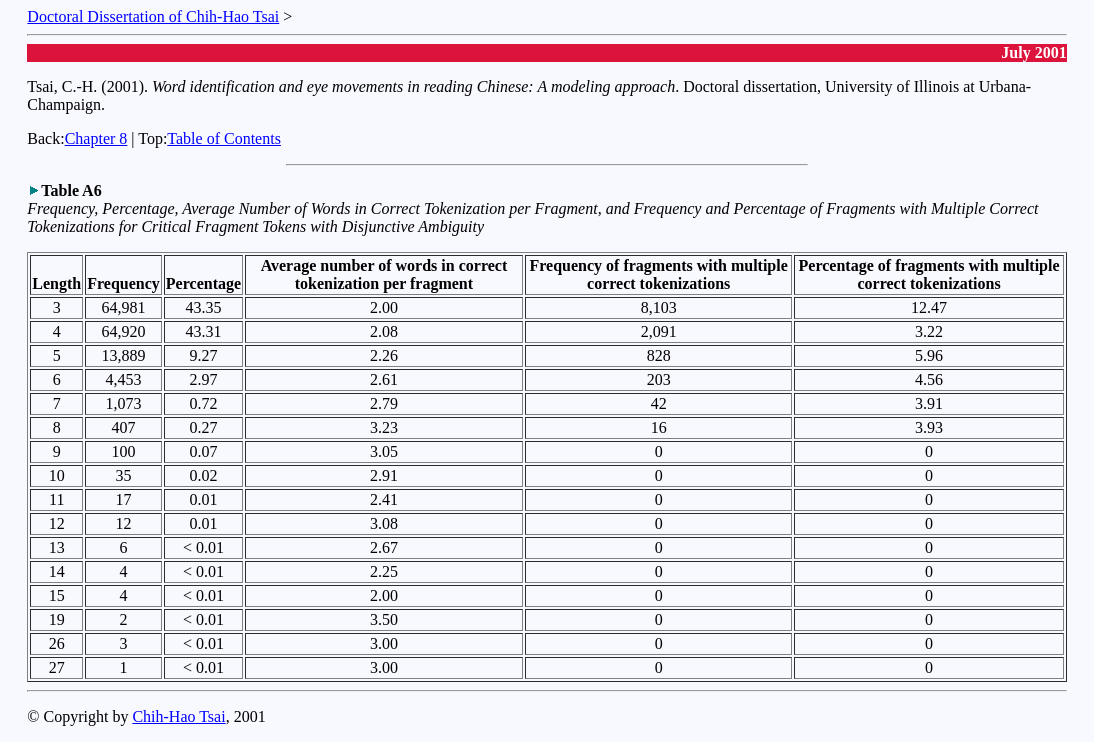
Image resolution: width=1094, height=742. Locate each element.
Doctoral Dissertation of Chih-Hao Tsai (153, 16)
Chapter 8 (96, 138)
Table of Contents (224, 138)
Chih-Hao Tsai (178, 716)
